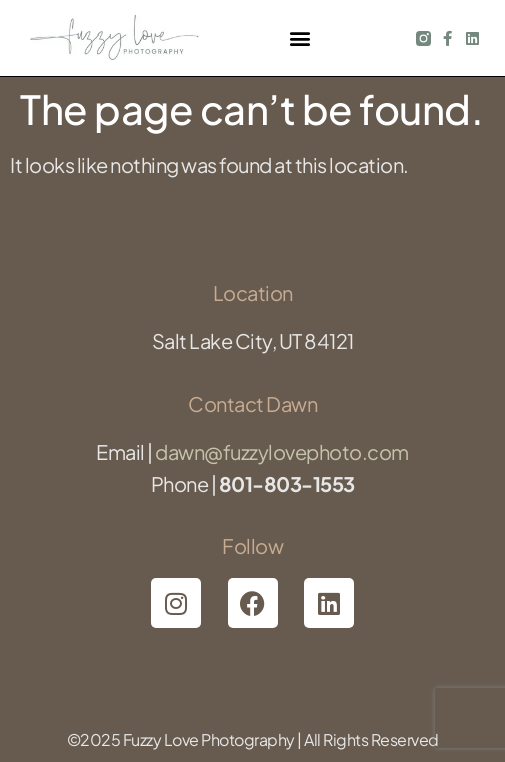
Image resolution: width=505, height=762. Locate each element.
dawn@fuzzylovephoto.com (282, 451)
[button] (300, 38)
